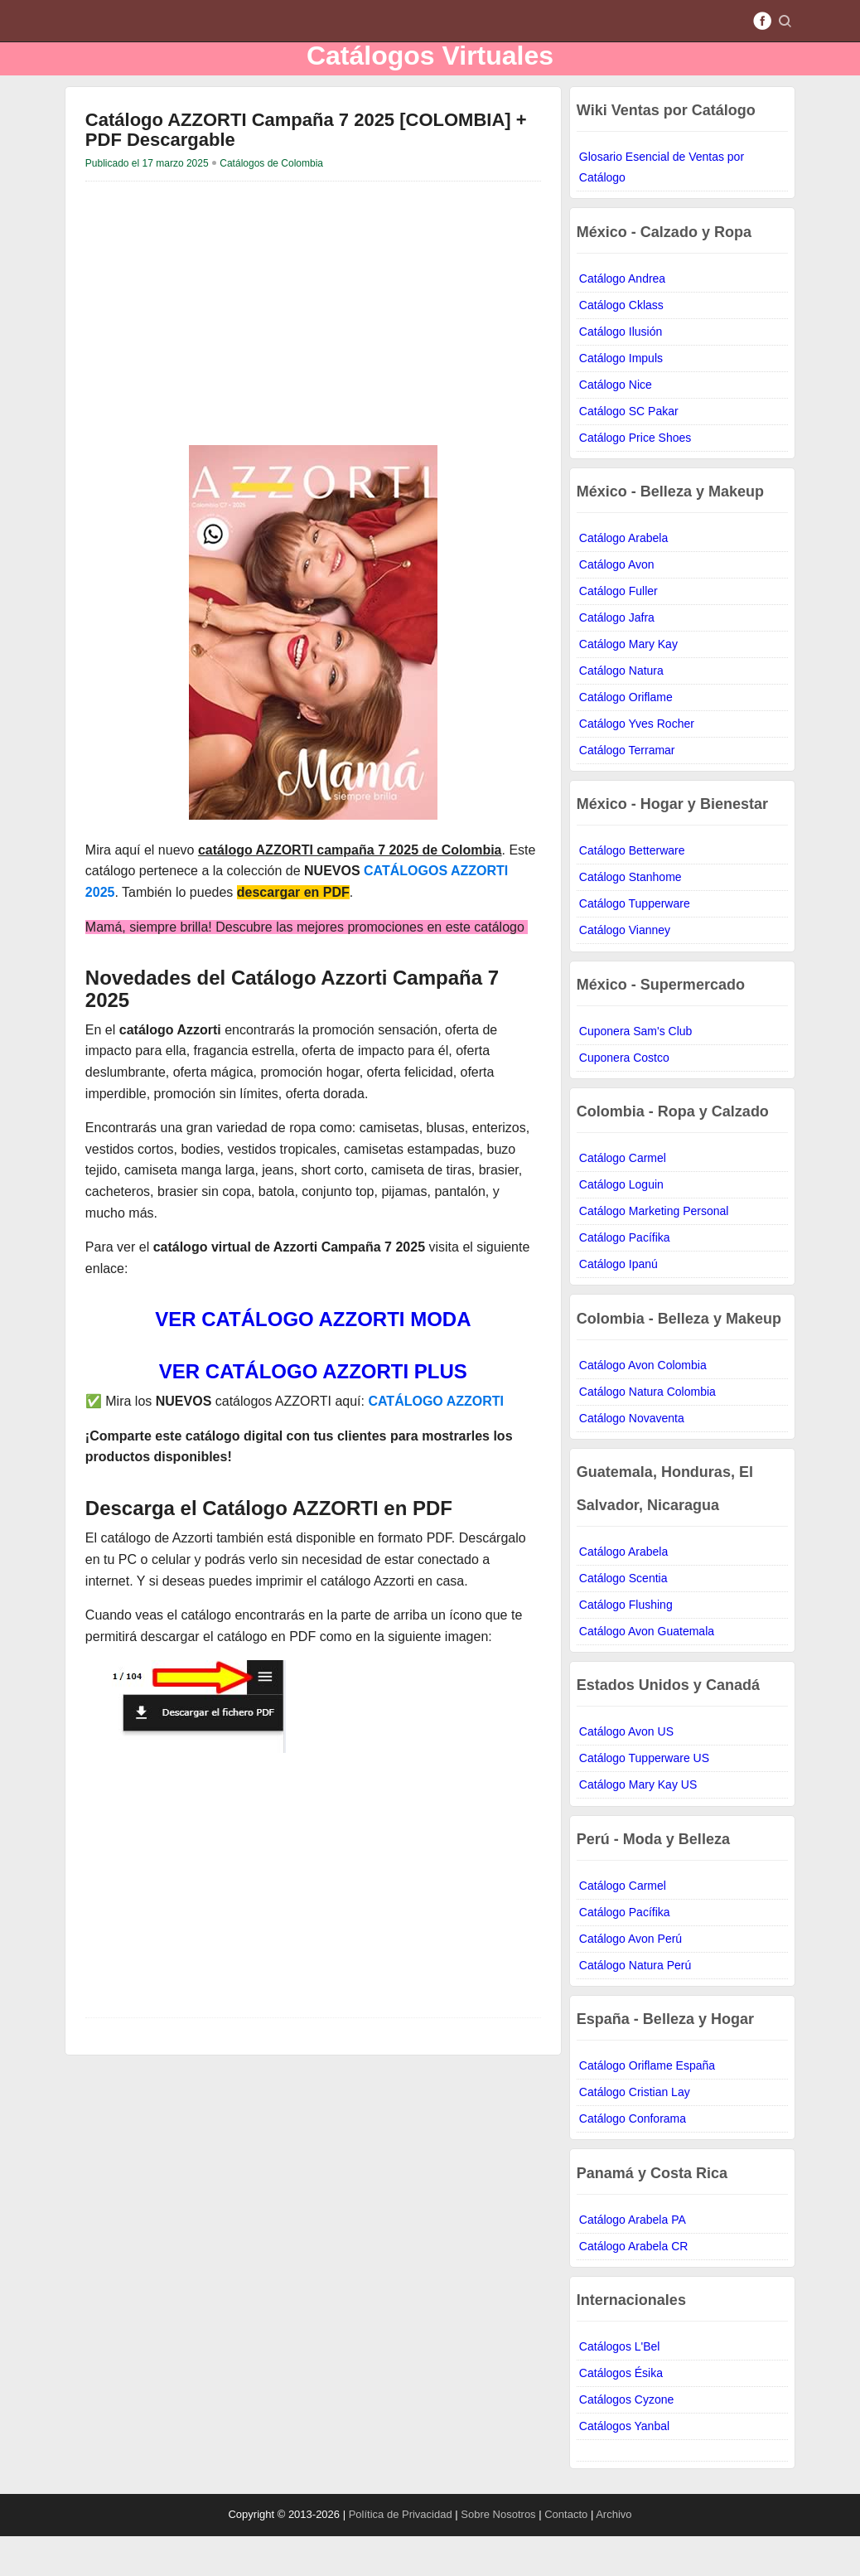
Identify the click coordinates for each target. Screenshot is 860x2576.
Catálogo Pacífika (624, 1277)
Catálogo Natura (621, 710)
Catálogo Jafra (617, 657)
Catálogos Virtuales (430, 75)
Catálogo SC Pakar (629, 451)
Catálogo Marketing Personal (654, 1250)
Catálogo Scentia (623, 1618)
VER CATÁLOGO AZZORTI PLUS (313, 1411)
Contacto (565, 2554)
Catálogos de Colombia (271, 203)
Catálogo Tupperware (634, 943)
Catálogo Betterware (632, 890)
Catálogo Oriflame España (647, 2105)
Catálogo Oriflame (626, 736)
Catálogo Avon (617, 604)
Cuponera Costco (624, 1097)
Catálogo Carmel (622, 1197)
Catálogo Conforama (632, 2158)
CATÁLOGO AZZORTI (436, 1441)
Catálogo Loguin (621, 1224)
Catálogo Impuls (621, 397)
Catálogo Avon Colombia (643, 1404)
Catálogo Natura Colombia (647, 1431)
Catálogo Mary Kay (628, 683)
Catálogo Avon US (626, 1771)
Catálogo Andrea (622, 318)
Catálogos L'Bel (619, 2386)
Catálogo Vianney (624, 969)
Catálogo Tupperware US (644, 1797)
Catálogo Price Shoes (635, 477)
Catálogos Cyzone (626, 2439)
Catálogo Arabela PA (632, 2259)
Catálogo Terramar (627, 790)
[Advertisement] (313, 348)
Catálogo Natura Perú (635, 2005)
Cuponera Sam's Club (636, 1070)
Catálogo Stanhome (630, 916)
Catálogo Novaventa (631, 1458)
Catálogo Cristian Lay (634, 2131)
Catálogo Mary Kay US (638, 1824)
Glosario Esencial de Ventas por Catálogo (661, 207)
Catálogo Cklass (621, 344)
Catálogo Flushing (626, 1644)
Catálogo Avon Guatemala (646, 1671)
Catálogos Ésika (621, 2412)
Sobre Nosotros (500, 2554)
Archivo (613, 2554)
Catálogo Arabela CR (633, 2286)
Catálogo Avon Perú (630, 1978)
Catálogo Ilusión (620, 371)
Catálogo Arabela (623, 577)
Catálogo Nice (615, 424)
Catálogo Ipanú (618, 1303)
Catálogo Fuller (618, 630)
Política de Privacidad (402, 2554)
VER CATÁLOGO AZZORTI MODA (313, 1359)
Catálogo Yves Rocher (636, 763)
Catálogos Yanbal (624, 2465)
